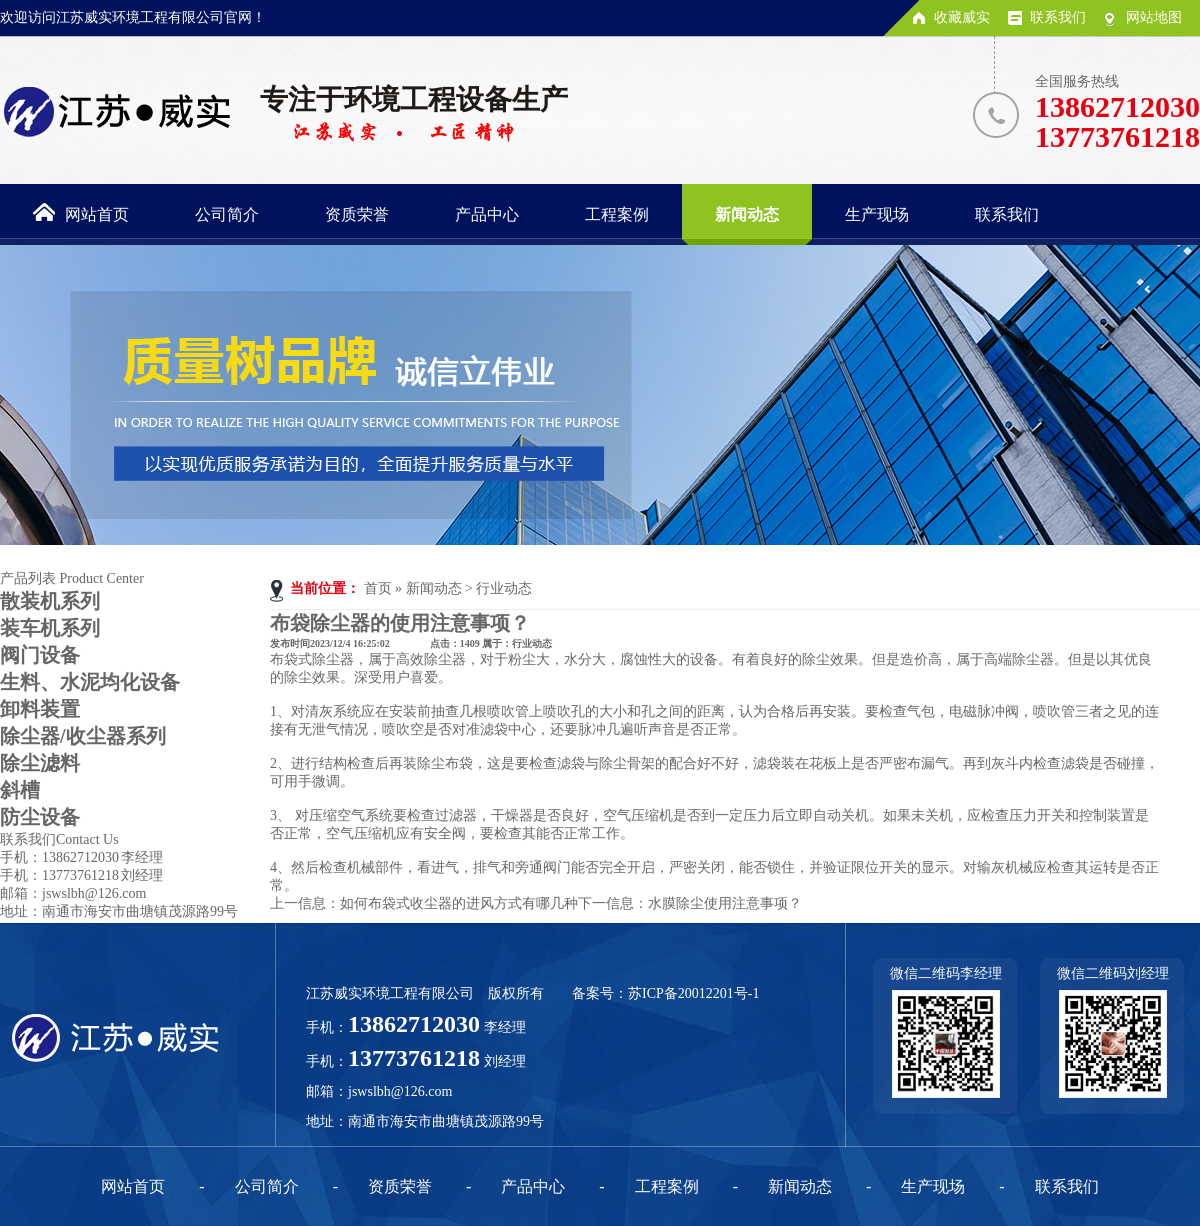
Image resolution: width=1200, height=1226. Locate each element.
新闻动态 (434, 588)
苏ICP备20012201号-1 (693, 993)
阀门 (40, 655)
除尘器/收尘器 (83, 736)
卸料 (40, 709)
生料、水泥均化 (90, 682)
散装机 (50, 601)
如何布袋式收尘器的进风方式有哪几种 (459, 903)
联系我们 (1058, 17)
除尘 (40, 763)
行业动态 (504, 588)
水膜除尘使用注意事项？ (725, 903)
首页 (378, 588)
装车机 (50, 628)
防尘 (40, 817)
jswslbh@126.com (400, 1091)
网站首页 (133, 1186)
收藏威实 (962, 17)
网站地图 (1154, 17)
